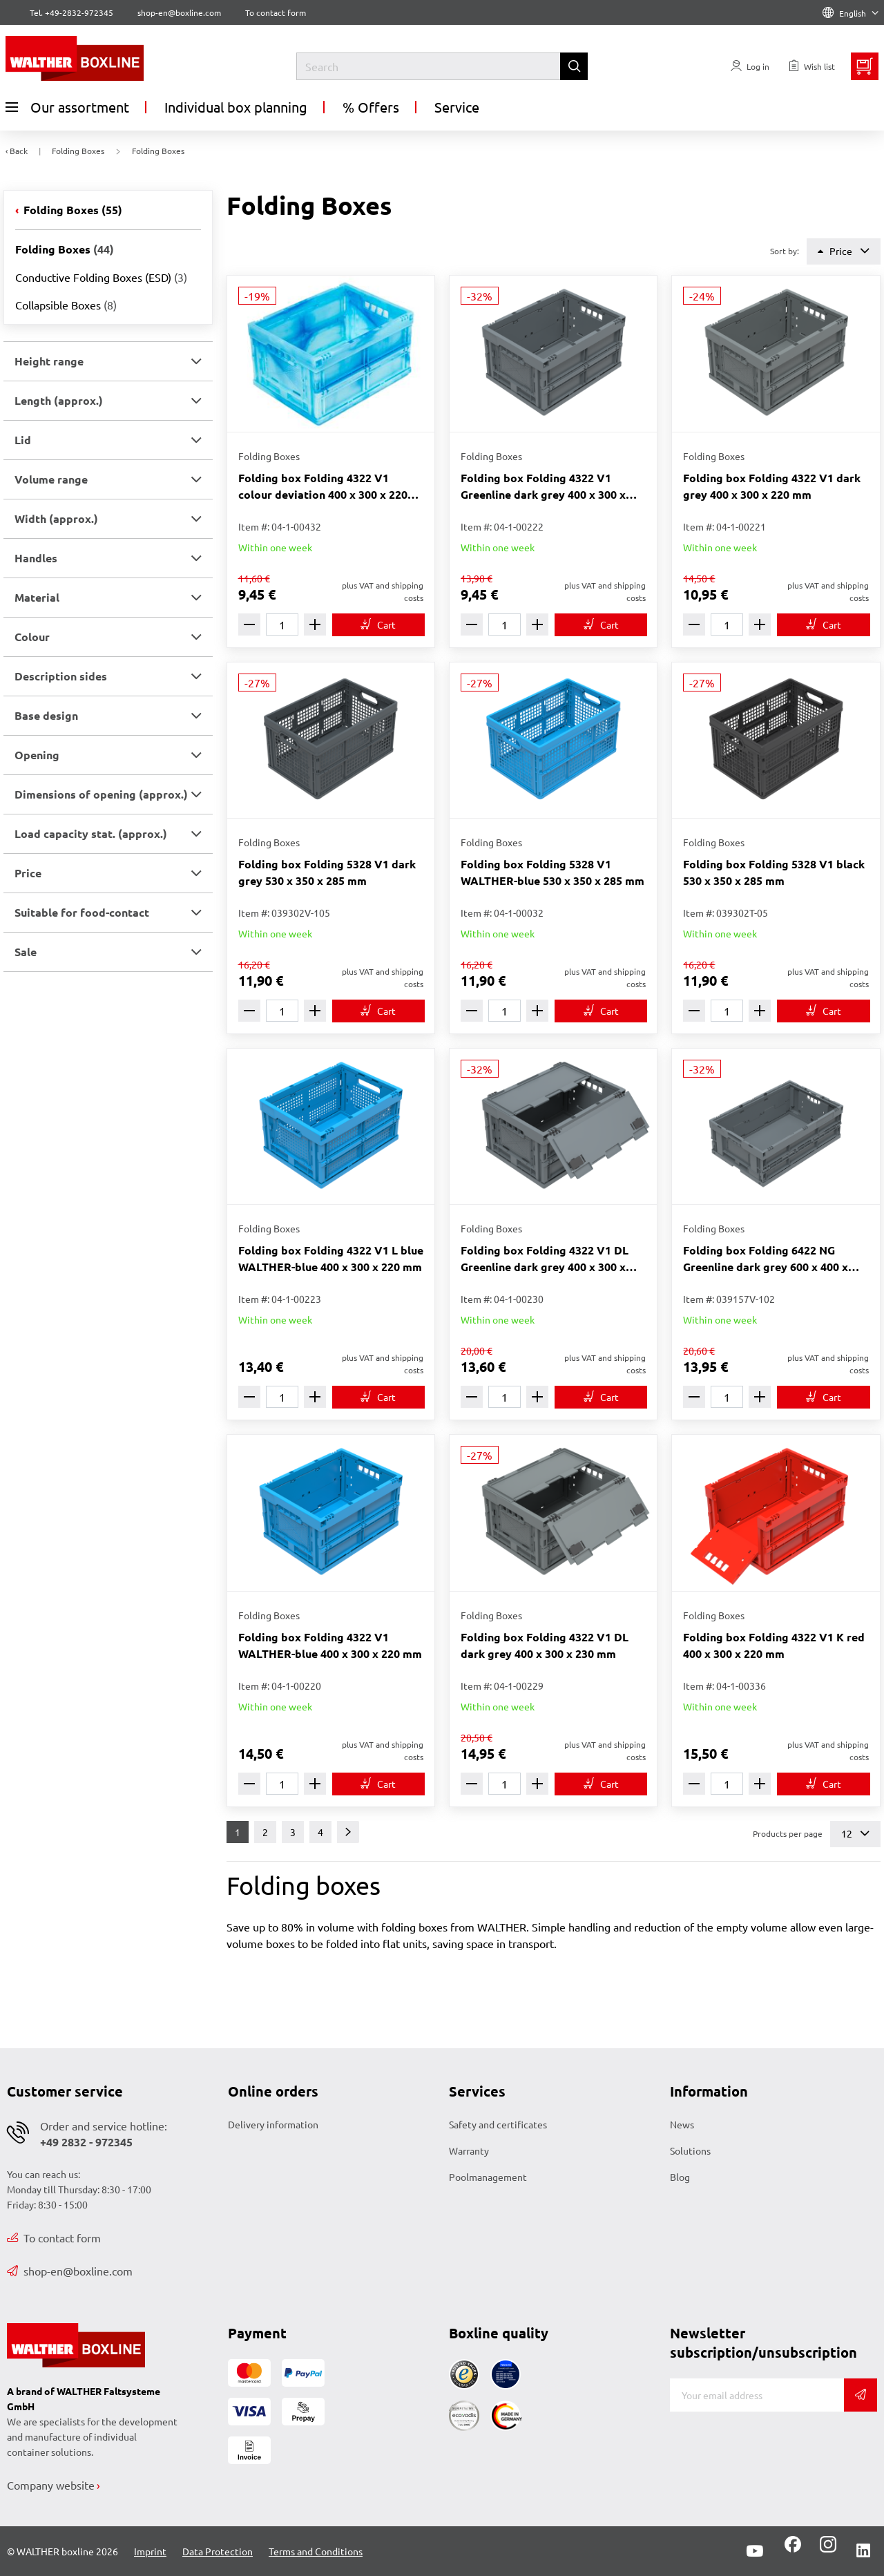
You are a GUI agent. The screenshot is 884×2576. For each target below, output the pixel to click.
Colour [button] (32, 636)
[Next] (348, 1832)
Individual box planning (235, 106)
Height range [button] (49, 361)
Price (843, 251)
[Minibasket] (864, 66)
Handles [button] (36, 558)
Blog (680, 2176)
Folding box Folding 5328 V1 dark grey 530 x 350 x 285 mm (327, 872)
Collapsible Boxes (66, 305)
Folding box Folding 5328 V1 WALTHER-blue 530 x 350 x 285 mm (552, 872)
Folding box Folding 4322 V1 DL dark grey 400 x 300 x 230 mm (544, 1645)
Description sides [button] (61, 676)
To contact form (275, 12)
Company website (51, 2485)
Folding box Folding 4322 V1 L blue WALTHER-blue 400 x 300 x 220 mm (330, 1258)
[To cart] (378, 624)
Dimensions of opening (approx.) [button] (101, 794)
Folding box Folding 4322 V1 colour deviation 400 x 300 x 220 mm (322, 486)
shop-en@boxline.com (70, 2271)
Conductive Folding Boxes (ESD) (101, 277)
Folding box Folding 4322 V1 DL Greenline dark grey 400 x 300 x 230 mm (544, 1259)
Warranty (469, 2150)
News (682, 2124)
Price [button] (28, 873)
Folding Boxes (71, 209)
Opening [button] (37, 754)
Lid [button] (23, 439)
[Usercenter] (750, 66)
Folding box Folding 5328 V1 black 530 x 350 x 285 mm (774, 872)
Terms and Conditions (316, 2551)
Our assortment (67, 107)
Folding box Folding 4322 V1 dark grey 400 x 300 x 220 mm (772, 486)
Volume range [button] (51, 479)
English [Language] (850, 13)
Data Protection (217, 2551)
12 (855, 1833)
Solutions (690, 2150)
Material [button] (37, 597)
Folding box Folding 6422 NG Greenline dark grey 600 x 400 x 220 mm (765, 1259)
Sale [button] (26, 951)
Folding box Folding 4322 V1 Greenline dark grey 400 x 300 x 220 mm (543, 486)
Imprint (150, 2551)
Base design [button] (46, 715)
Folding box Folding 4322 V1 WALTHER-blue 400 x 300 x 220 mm (330, 1645)
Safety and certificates (498, 2124)
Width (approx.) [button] (56, 518)
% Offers (371, 106)
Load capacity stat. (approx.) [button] (91, 833)
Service (456, 106)
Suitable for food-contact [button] (82, 912)
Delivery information (273, 2124)
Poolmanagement (488, 2176)
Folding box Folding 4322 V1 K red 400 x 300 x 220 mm (774, 1645)
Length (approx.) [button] (59, 400)
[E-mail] (757, 2395)
